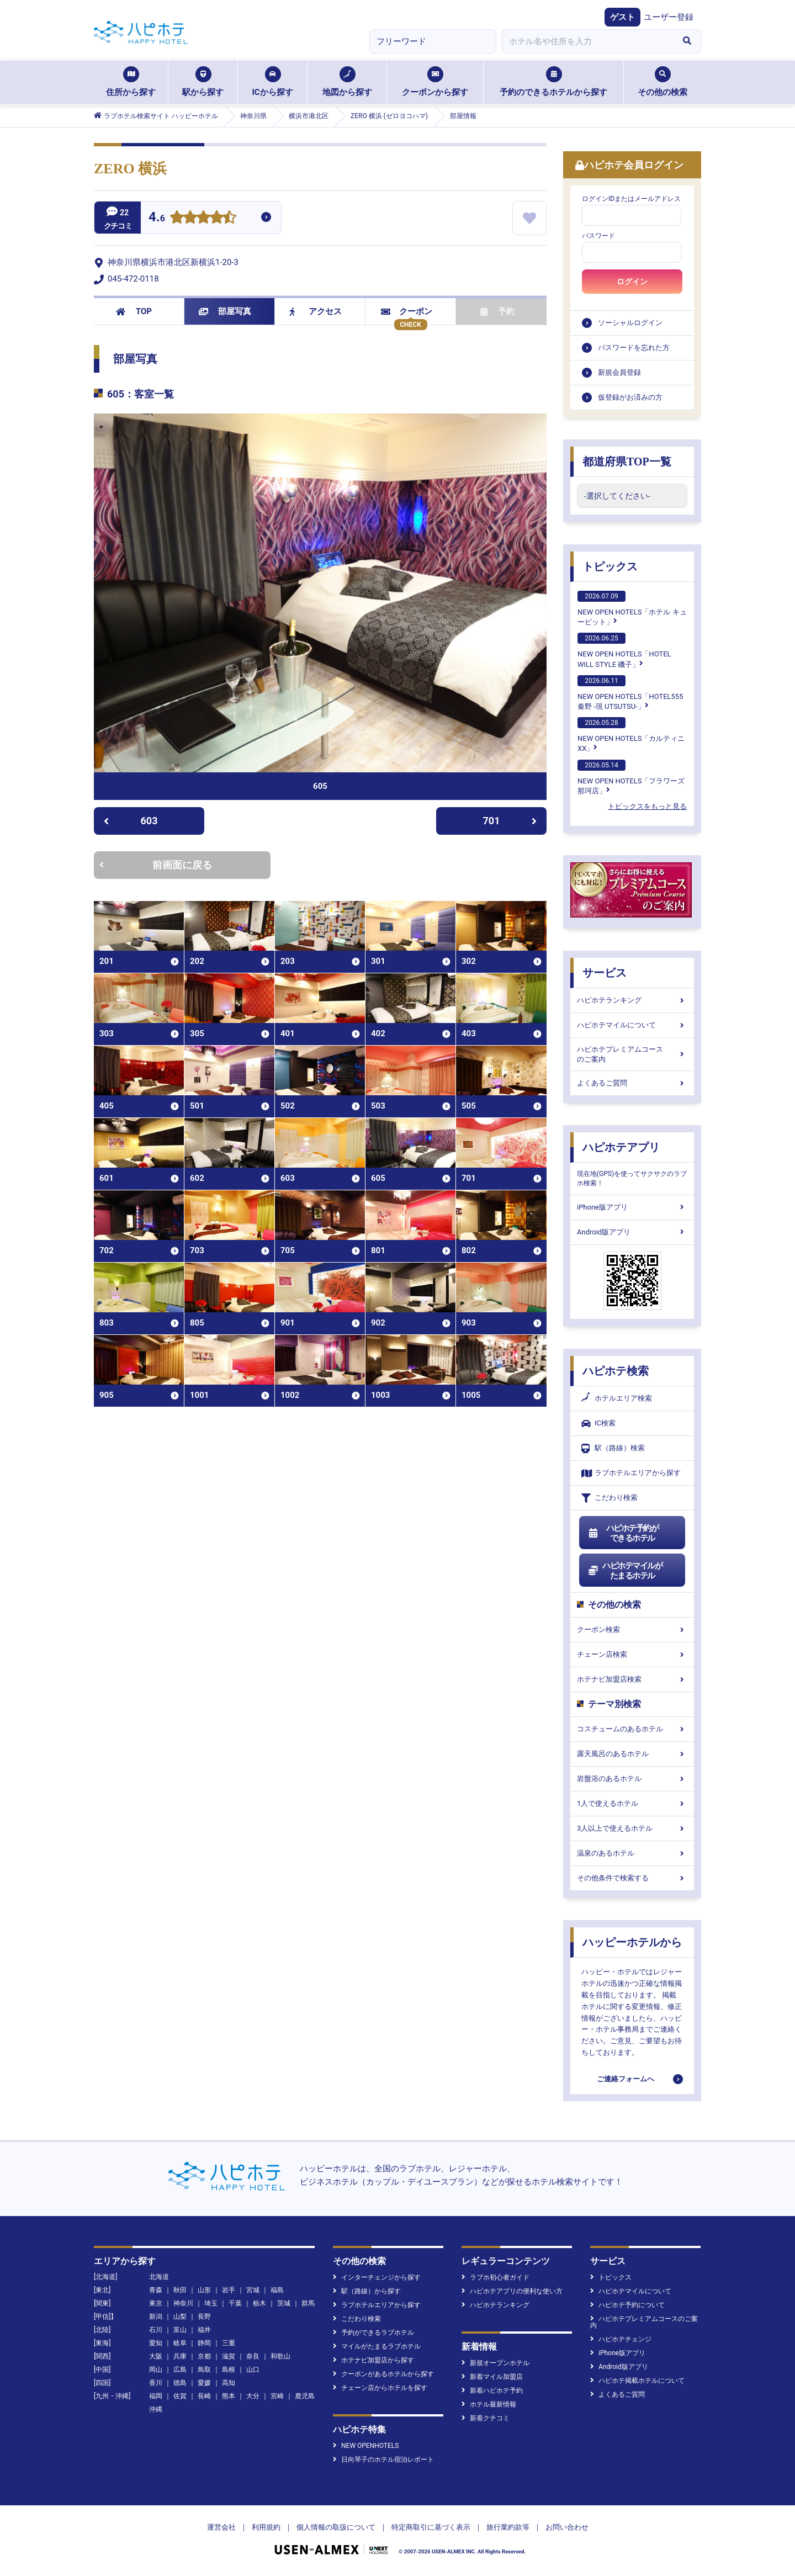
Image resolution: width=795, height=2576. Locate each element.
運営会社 (221, 2527)
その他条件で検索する (632, 1878)
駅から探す (203, 81)
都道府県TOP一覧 (626, 461)
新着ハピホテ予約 (492, 2390)
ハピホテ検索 (615, 1371)
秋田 (180, 2290)
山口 (252, 2369)
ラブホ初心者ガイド (495, 2277)
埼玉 (211, 2303)
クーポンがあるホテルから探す (383, 2374)
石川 (155, 2330)
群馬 (308, 2303)
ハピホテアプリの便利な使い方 (512, 2291)
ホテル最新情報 (489, 2404)
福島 (277, 2290)
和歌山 (280, 2356)
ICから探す (272, 81)
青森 (155, 2290)
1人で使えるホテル (632, 1803)
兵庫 (180, 2356)
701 (510, 820)
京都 (204, 2356)
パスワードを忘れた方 (634, 347)
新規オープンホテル (495, 2363)
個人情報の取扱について (335, 2527)
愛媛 (204, 2383)
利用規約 (266, 2527)
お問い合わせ (567, 2527)
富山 (180, 2330)
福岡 (155, 2396)
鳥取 (204, 2369)
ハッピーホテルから (632, 1942)
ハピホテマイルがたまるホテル (625, 1571)
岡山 (155, 2369)
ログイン (632, 281)
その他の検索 (662, 81)
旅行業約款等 (507, 2527)
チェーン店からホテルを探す (380, 2388)
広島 (180, 2369)
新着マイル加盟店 (492, 2377)
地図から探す (347, 81)
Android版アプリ (632, 1232)
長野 (204, 2316)
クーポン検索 (632, 1629)
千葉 (235, 2303)
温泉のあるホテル (632, 1853)
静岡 (204, 2343)
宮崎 (277, 2396)
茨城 (283, 2303)
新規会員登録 (619, 372)
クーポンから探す (435, 81)
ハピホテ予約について (627, 2305)
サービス (604, 973)
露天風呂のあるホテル (632, 1754)
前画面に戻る (155, 865)
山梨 (180, 2316)
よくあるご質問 (632, 1083)
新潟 (155, 2316)
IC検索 (598, 1423)
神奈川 (183, 2303)
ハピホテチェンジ (620, 2339)
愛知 (155, 2343)
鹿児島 (305, 2396)
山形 (204, 2290)
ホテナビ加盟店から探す (373, 2360)
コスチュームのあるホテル (632, 1729)
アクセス (315, 311)
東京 (155, 2303)
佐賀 (180, 2396)
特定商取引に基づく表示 (430, 2527)
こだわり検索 (609, 1498)
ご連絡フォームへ (625, 2079)
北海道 (159, 2277)
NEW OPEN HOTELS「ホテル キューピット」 (632, 608)
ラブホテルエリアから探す (631, 1473)
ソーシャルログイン (630, 323)
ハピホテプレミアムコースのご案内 (632, 1054)
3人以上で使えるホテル (632, 1828)
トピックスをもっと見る (647, 806)
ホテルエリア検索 (616, 1398)
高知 (228, 2383)
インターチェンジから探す (377, 2277)
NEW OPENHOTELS (366, 2446)
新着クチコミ (486, 2418)
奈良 (252, 2356)
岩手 (228, 2290)
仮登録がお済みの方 (630, 397)
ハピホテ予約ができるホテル (623, 1533)
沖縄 (155, 2409)
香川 (155, 2383)
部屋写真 (225, 311)
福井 (204, 2330)
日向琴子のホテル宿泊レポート (383, 2459)
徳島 (180, 2383)
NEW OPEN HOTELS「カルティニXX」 (631, 734)
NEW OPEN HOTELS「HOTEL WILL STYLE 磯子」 (624, 650)
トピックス (610, 566)
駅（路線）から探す (367, 2291)
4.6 (157, 218)
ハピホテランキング (632, 1000)
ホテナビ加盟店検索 (632, 1679)
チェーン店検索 (632, 1654)
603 (130, 820)
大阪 (155, 2356)
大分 (252, 2396)
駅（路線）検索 (613, 1448)
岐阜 (180, 2343)
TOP (134, 311)
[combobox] (587, 41)
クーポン (406, 311)
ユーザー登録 (668, 17)
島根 (228, 2369)
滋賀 (228, 2356)
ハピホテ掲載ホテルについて (637, 2380)
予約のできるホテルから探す (553, 81)
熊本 (228, 2396)
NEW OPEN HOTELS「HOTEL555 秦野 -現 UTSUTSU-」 (630, 693)
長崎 (204, 2396)
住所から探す (131, 81)
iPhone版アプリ (632, 1207)
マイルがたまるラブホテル (377, 2346)
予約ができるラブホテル (373, 2332)
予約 (497, 311)
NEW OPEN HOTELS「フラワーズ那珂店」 (631, 777)
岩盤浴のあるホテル (632, 1778)
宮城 (252, 2290)
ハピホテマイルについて (632, 1025)
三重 (228, 2343)
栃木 (259, 2303)
